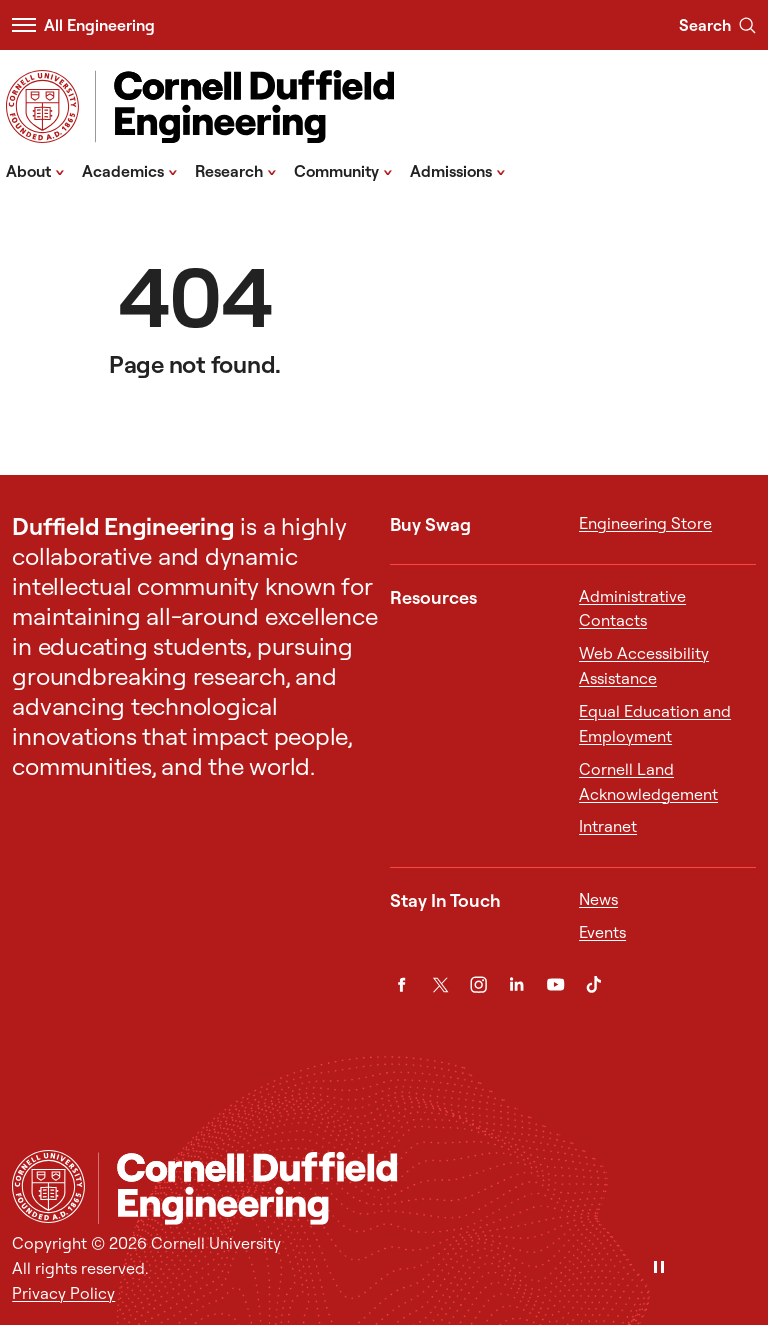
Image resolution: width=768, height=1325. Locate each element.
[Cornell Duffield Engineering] (426, 1188)
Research (236, 170)
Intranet (608, 826)
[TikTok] (593, 984)
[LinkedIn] (516, 984)
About (35, 170)
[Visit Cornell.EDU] (42, 106)
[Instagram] (478, 984)
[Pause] (659, 1268)
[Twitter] (440, 984)
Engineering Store (645, 523)
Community (343, 170)
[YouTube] (555, 984)
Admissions (458, 170)
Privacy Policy (63, 1293)
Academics (130, 170)
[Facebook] (401, 984)
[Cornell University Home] (48, 1186)
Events (602, 932)
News (598, 899)
